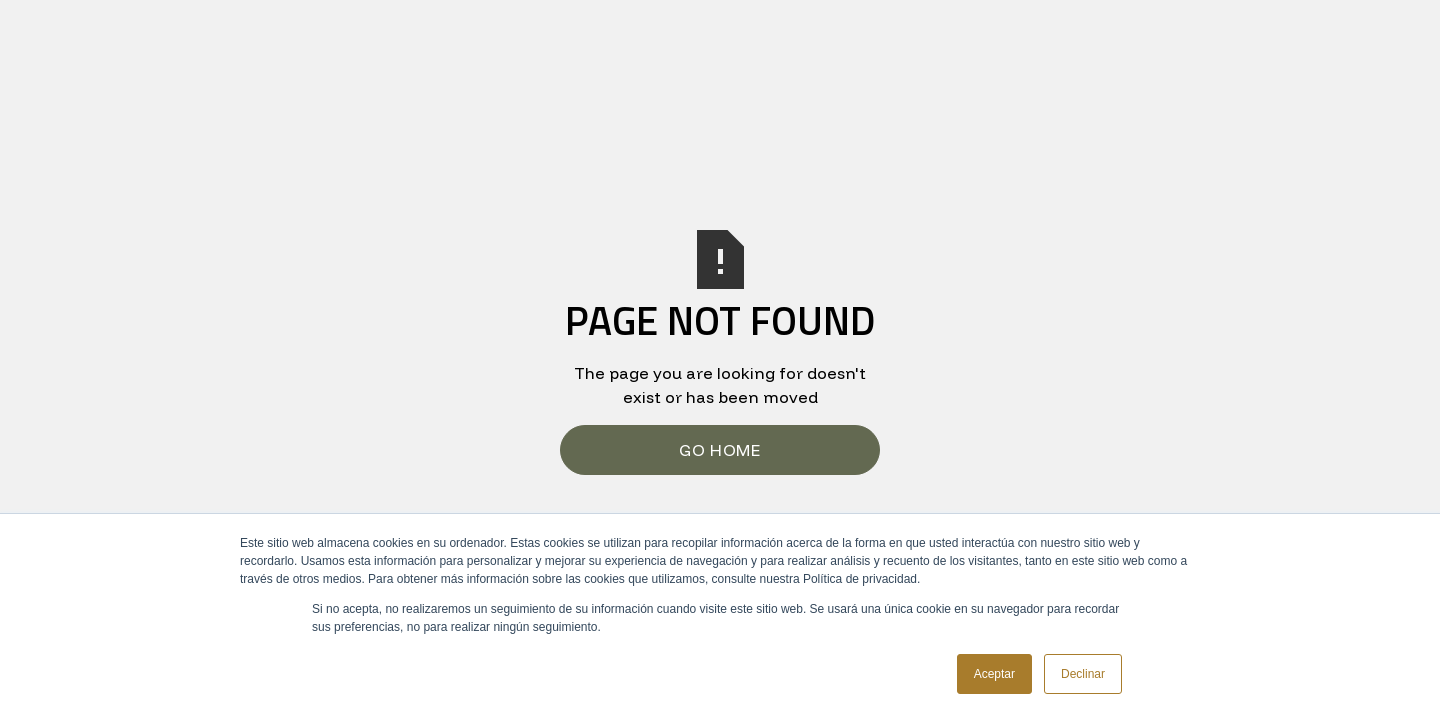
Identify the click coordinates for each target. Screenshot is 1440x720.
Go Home (719, 450)
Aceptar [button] (994, 674)
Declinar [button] (1083, 674)
